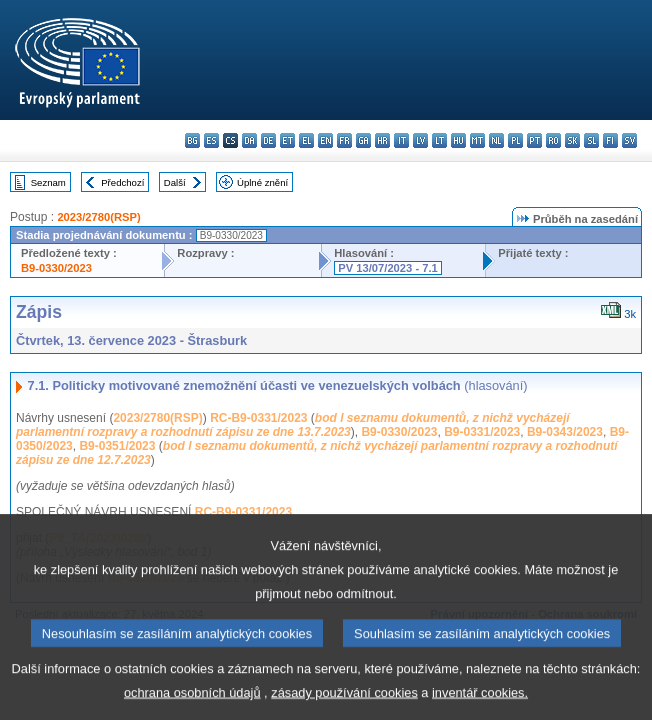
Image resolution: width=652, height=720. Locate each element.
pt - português (534, 140)
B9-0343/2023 (565, 432)
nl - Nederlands (496, 140)
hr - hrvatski (382, 140)
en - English (325, 140)
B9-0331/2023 (482, 432)
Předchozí (122, 182)
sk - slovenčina (572, 140)
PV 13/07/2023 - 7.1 (388, 268)
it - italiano (401, 140)
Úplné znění (262, 182)
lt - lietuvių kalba (439, 140)
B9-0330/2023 (56, 268)
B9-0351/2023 (117, 446)
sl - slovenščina (591, 140)
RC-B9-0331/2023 (258, 418)
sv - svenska (629, 140)
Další (175, 182)
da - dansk (249, 140)
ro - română (553, 140)
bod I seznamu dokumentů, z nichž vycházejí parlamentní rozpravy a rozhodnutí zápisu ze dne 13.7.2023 (293, 425)
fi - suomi (610, 140)
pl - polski (515, 140)
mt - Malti (477, 140)
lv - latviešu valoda (420, 140)
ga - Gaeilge (363, 140)
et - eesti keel (287, 140)
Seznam (48, 182)
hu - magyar (458, 140)
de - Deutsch (268, 140)
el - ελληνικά (306, 140)
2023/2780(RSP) (98, 217)
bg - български (192, 140)
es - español (211, 140)
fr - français (344, 140)
